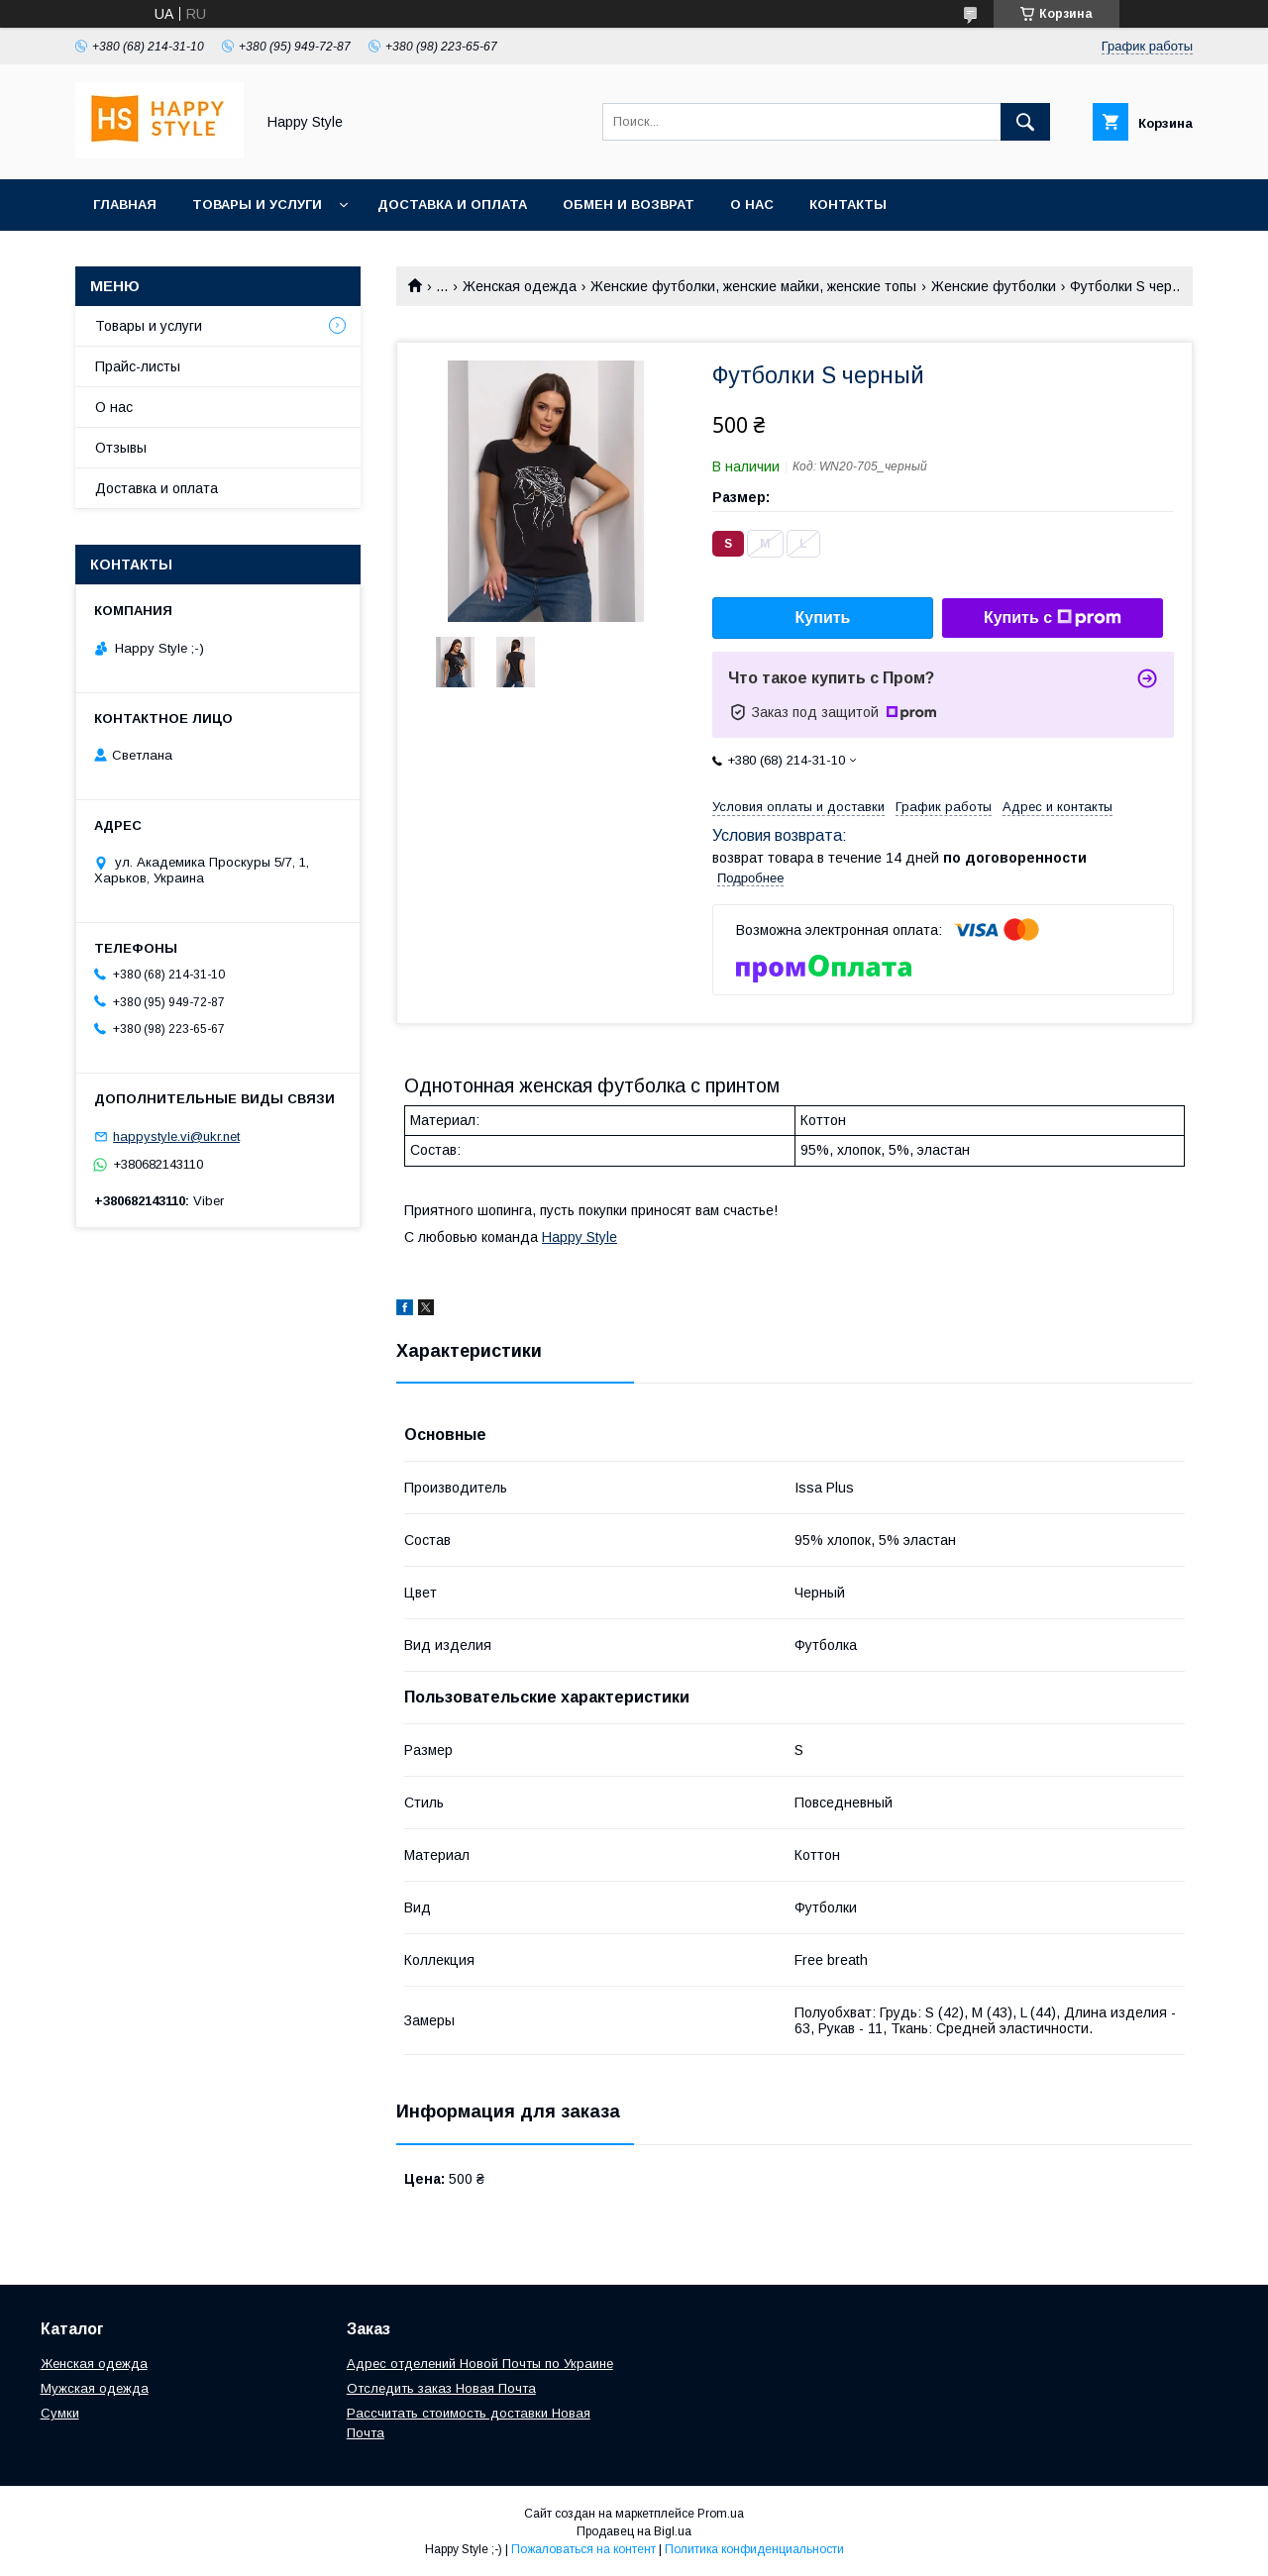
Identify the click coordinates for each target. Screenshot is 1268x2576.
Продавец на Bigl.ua (634, 2531)
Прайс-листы (137, 366)
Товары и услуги (257, 204)
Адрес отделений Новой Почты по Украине (480, 2363)
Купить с (1052, 618)
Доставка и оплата (452, 204)
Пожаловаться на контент (583, 2549)
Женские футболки (993, 286)
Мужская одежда (95, 2388)
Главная (125, 204)
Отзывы (121, 448)
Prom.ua (720, 2514)
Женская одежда (520, 286)
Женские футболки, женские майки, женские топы (753, 286)
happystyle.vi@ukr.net (176, 1136)
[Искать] (1025, 122)
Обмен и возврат (628, 204)
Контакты (848, 204)
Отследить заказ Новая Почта (441, 2388)
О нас (752, 204)
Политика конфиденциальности (754, 2549)
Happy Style (579, 1237)
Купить (823, 617)
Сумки (60, 2413)
